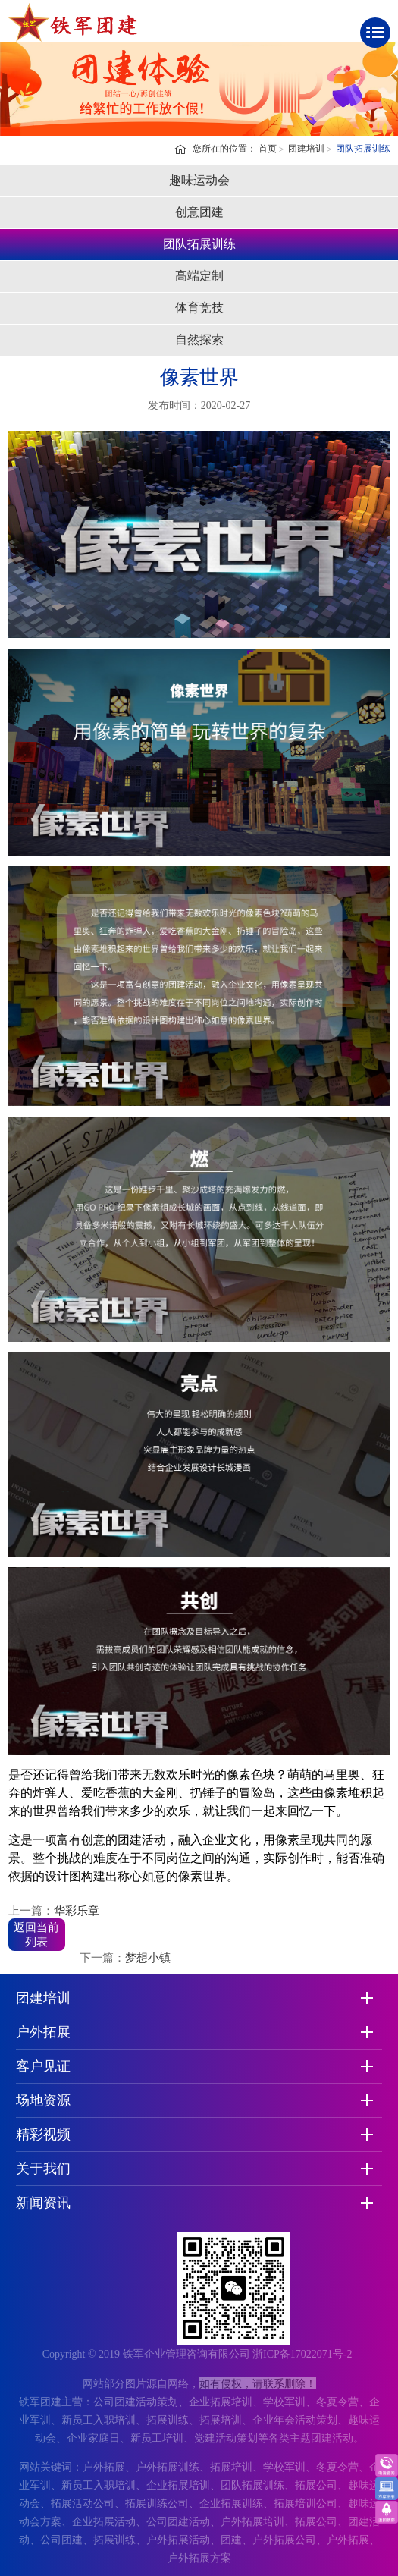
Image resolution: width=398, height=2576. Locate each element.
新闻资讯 (43, 2202)
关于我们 (43, 2168)
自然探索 (199, 339)
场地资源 (43, 2100)
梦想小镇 (148, 1958)
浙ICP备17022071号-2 (302, 2354)
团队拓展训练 (363, 148)
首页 (268, 148)
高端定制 (199, 275)
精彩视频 (43, 2134)
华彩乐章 (76, 1911)
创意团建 (199, 212)
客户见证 (43, 2066)
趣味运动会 (199, 180)
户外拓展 (43, 2032)
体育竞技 (199, 307)
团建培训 (306, 148)
